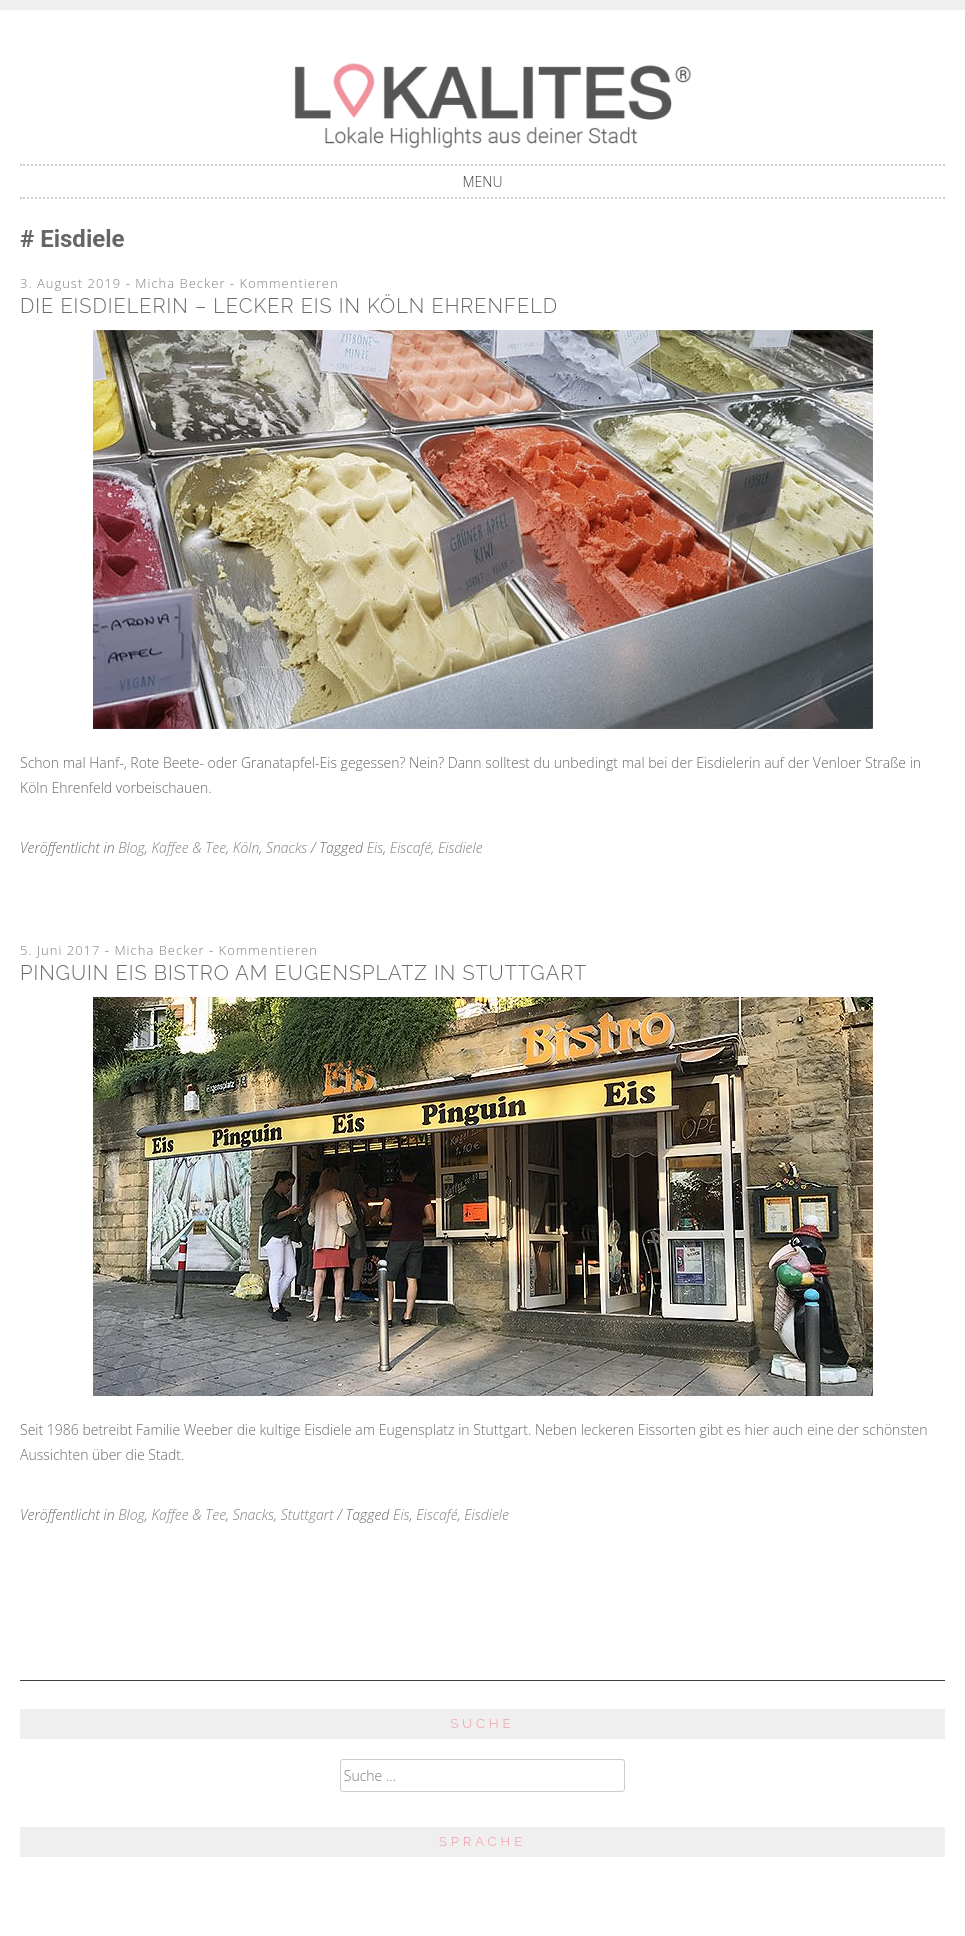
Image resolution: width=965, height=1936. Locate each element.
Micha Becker (180, 283)
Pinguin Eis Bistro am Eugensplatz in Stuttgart (303, 973)
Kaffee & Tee (188, 847)
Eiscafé (411, 847)
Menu (483, 181)
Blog (131, 847)
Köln (246, 847)
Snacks (286, 847)
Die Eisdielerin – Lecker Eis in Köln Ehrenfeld (289, 306)
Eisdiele (460, 847)
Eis (375, 847)
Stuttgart (307, 1514)
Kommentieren (288, 283)
